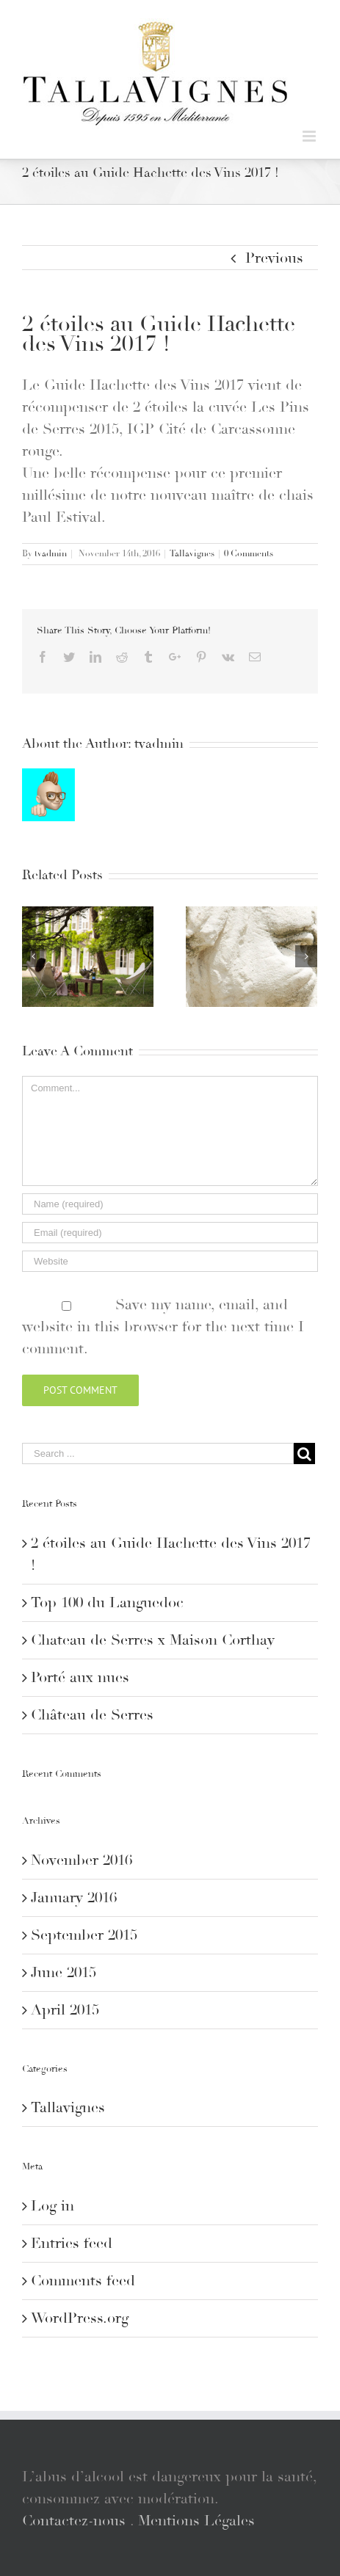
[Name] (170, 1204)
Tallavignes (192, 553)
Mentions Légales (196, 2520)
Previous (274, 258)
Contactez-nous (74, 2520)
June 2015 (63, 1972)
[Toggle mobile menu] (310, 136)
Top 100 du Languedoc (107, 1602)
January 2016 (74, 1897)
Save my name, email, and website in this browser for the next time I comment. (163, 1326)
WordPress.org (80, 2318)
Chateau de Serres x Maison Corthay (153, 1640)
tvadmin (51, 553)
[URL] (170, 1261)
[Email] (170, 1232)
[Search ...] (158, 1453)
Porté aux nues (80, 1677)
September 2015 (84, 1935)
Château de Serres (92, 1715)
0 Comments (248, 553)
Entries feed (71, 2243)
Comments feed (83, 2281)
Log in (52, 2206)
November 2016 (81, 1860)
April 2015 (65, 2010)
